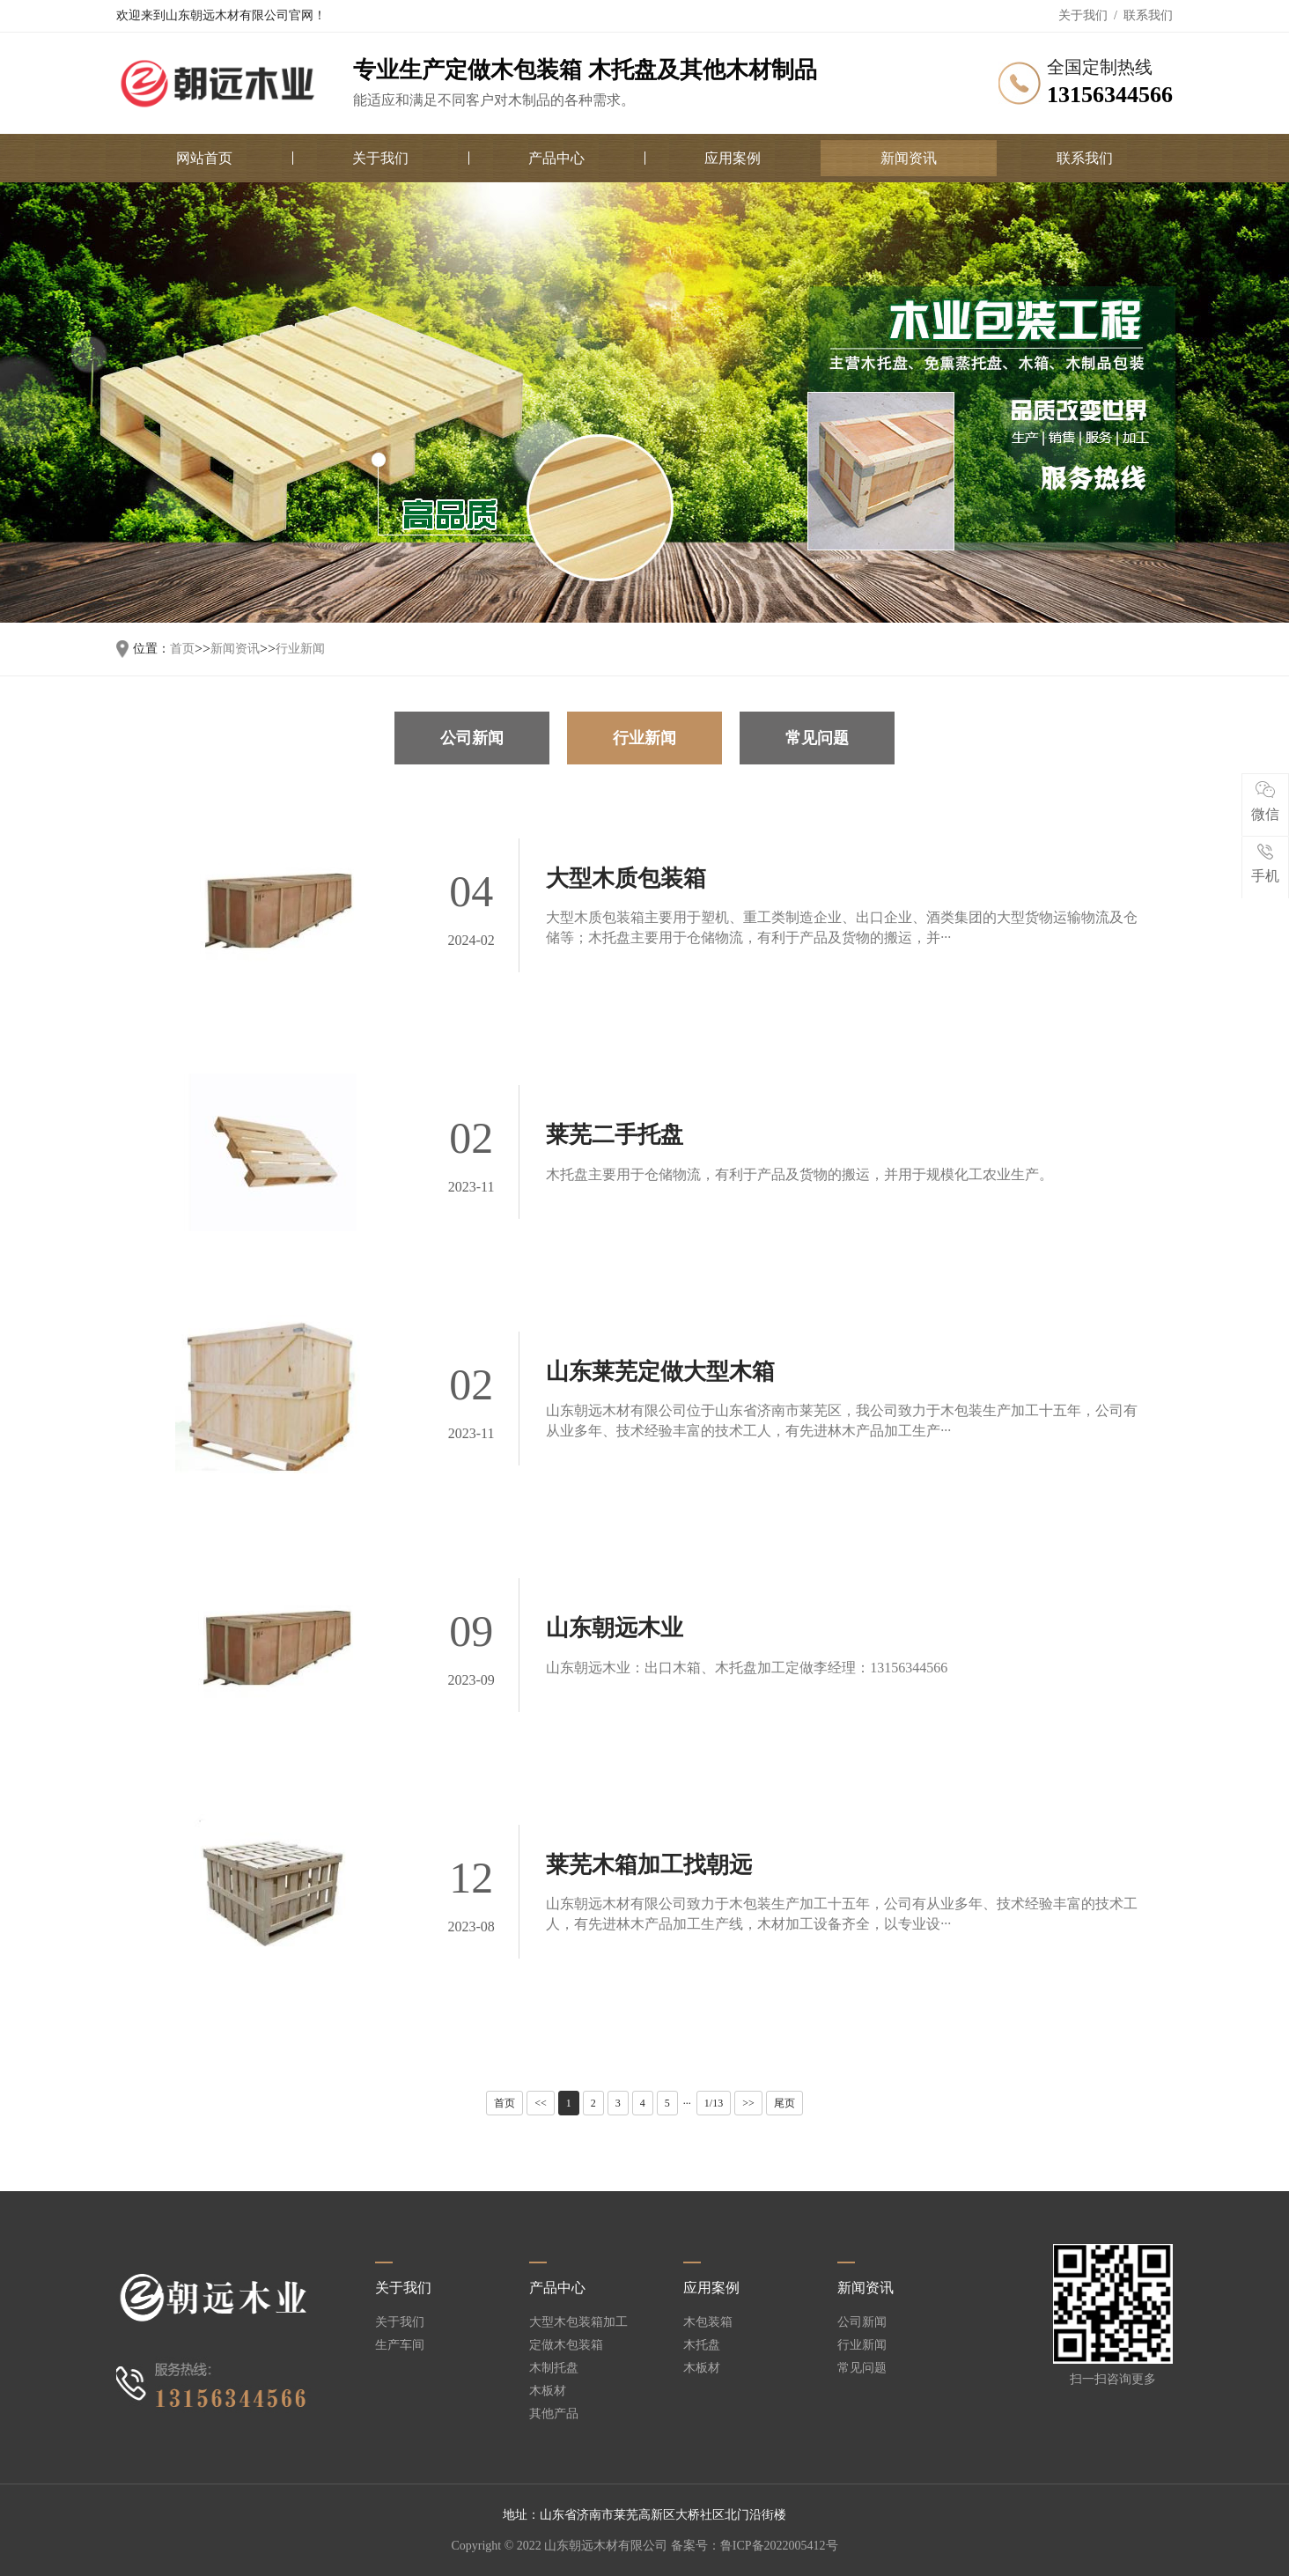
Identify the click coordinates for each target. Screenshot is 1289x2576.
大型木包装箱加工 (578, 2322)
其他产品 (553, 2414)
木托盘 (701, 2345)
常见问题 (817, 738)
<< (540, 2103)
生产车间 (399, 2345)
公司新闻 (472, 738)
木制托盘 (553, 2368)
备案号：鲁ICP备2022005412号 (754, 2545)
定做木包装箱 (566, 2345)
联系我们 (1148, 15)
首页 (182, 649)
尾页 (784, 2103)
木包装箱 (708, 2322)
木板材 (547, 2391)
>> (748, 2103)
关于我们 (1083, 15)
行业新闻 (300, 649)
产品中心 (556, 158)
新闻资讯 (908, 158)
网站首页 (204, 158)
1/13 (713, 2103)
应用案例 (732, 158)
